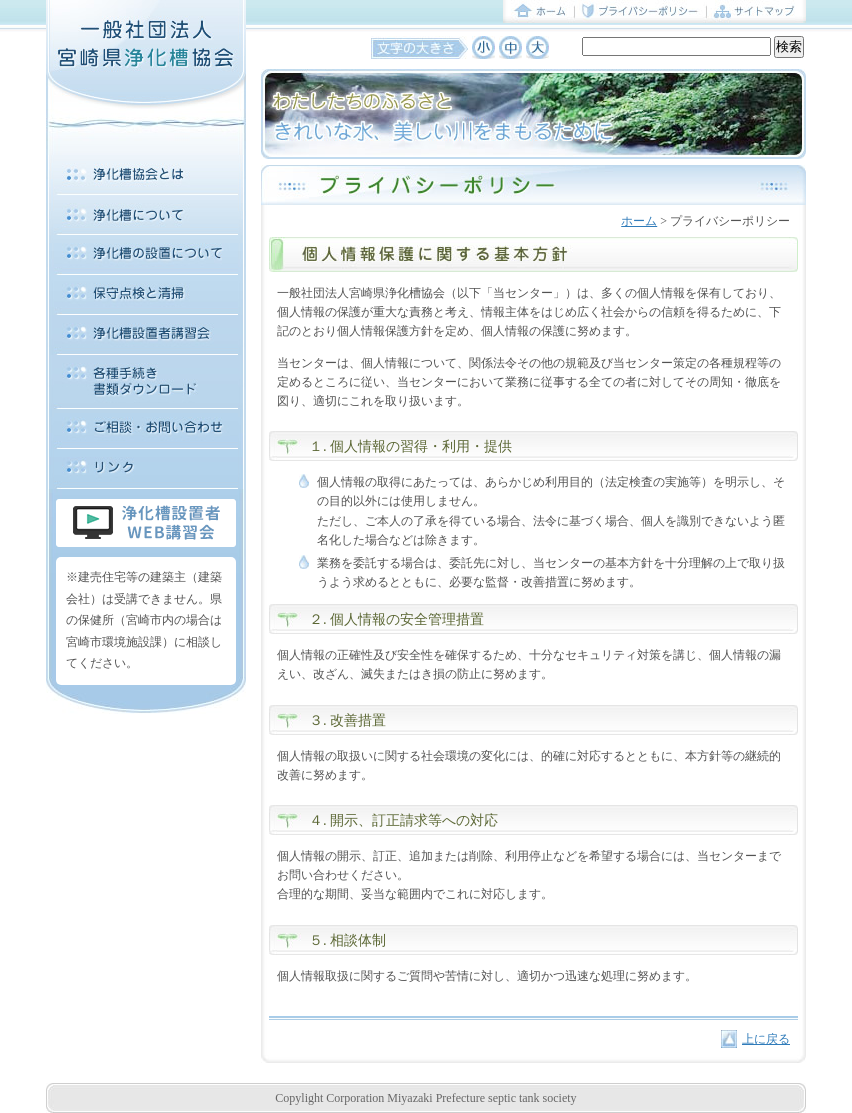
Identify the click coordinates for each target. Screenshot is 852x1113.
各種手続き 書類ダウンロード (146, 382)
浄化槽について (146, 215)
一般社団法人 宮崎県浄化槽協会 (146, 54)
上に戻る (766, 1039)
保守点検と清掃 (146, 295)
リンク (146, 469)
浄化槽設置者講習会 (146, 335)
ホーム (539, 11)
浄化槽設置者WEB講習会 (146, 523)
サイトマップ (756, 11)
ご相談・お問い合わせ (146, 429)
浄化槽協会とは (146, 175)
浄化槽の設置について (146, 255)
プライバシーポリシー (641, 11)
